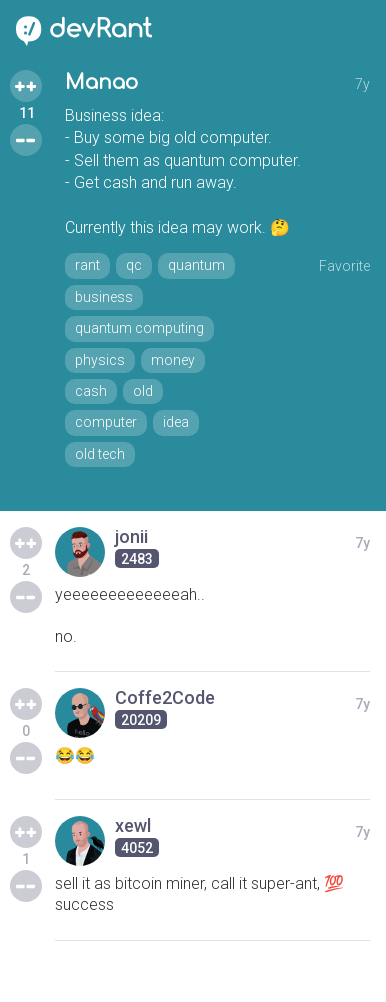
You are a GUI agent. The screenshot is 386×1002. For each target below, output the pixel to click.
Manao (101, 82)
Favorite (344, 266)
